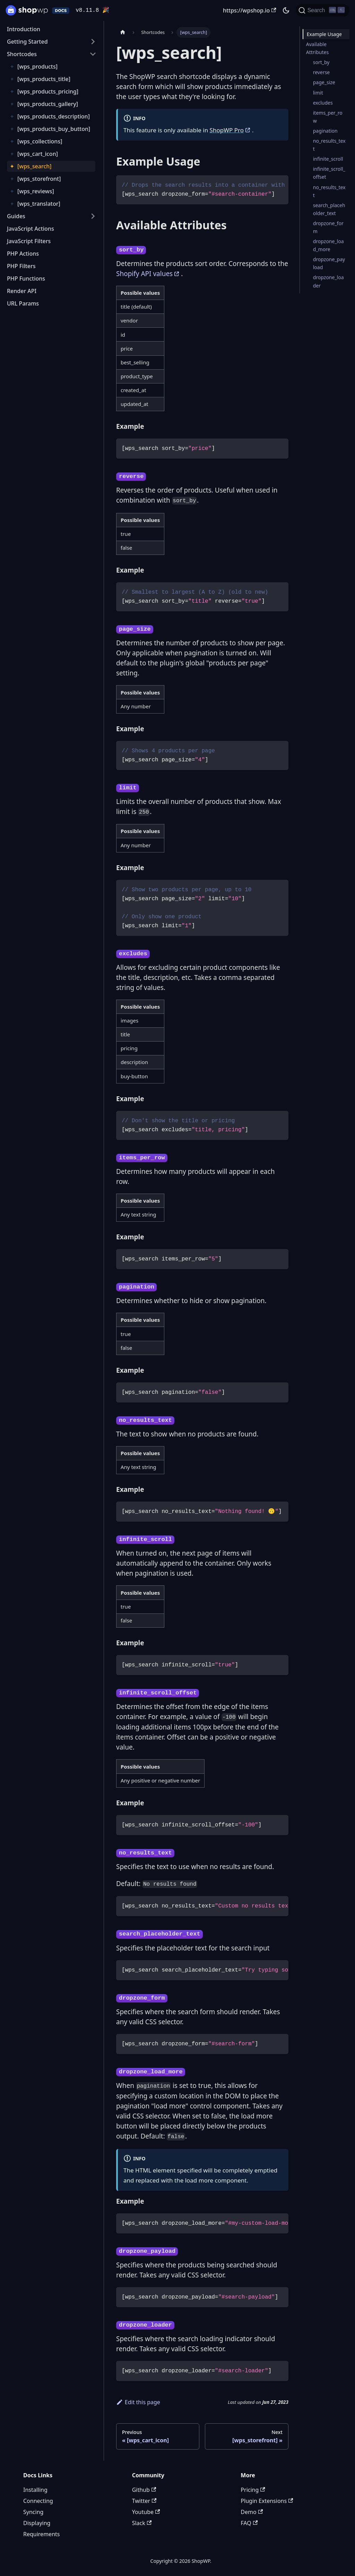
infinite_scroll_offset (329, 173)
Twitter (144, 2501)
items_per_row (328, 116)
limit (318, 92)
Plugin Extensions (267, 2501)
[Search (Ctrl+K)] (322, 10)
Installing (35, 2490)
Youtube (146, 2512)
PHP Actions (23, 253)
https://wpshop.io (249, 10)
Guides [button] (16, 216)
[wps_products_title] (43, 79)
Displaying (36, 2523)
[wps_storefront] (39, 179)
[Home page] (122, 32)
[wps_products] (37, 66)
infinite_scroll (328, 159)
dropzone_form (328, 227)
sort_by (321, 62)
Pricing (253, 2490)
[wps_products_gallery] (47, 104)
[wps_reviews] (35, 191)
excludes (323, 102)
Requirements (41, 2534)
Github (144, 2490)
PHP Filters (21, 266)
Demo (252, 2512)
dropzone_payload (329, 263)
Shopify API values (144, 273)
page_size (324, 82)
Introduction (23, 29)
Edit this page (138, 2402)
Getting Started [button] (27, 41)
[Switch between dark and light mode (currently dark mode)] (286, 10)
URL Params (23, 303)
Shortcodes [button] (22, 54)
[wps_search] (34, 166)
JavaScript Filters (29, 241)
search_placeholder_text (329, 209)
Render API (21, 291)
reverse (321, 72)
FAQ (249, 2523)
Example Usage (323, 34)
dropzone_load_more (328, 245)
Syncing (33, 2512)
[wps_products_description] (53, 116)
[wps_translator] (38, 203)
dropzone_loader (328, 281)
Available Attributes (317, 48)
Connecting (38, 2501)
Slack (141, 2523)
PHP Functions (26, 278)
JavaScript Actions (30, 228)
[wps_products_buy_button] (53, 129)
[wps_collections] (39, 141)
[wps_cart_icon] (37, 154)
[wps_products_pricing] (47, 91)
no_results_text (329, 145)
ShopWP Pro (227, 130)
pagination (325, 130)
